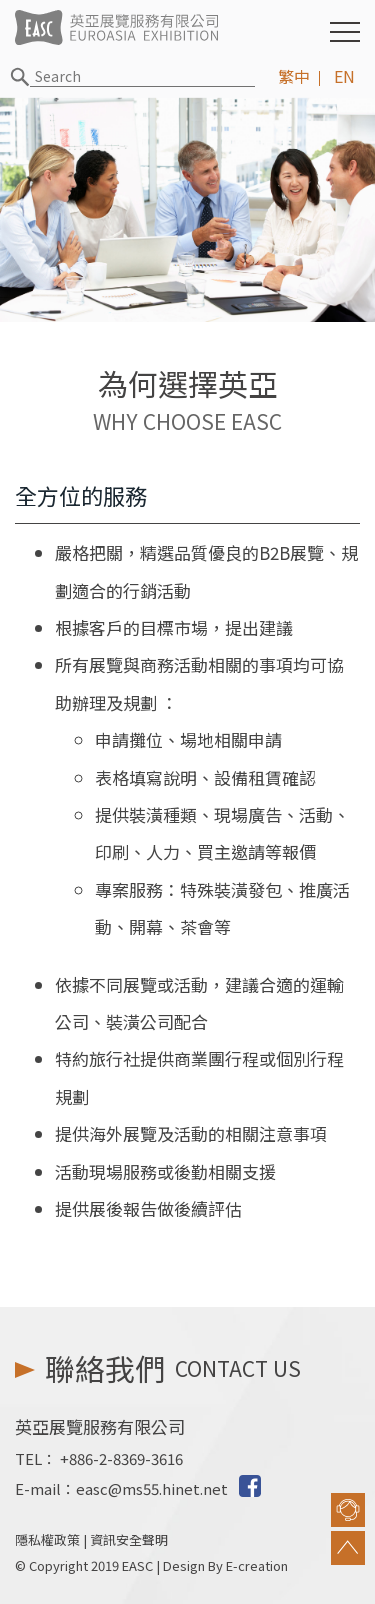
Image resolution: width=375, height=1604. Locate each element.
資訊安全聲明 (129, 1539)
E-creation (257, 1565)
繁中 (294, 76)
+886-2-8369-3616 (121, 1458)
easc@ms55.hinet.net (152, 1488)
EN (344, 76)
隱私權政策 (47, 1539)
